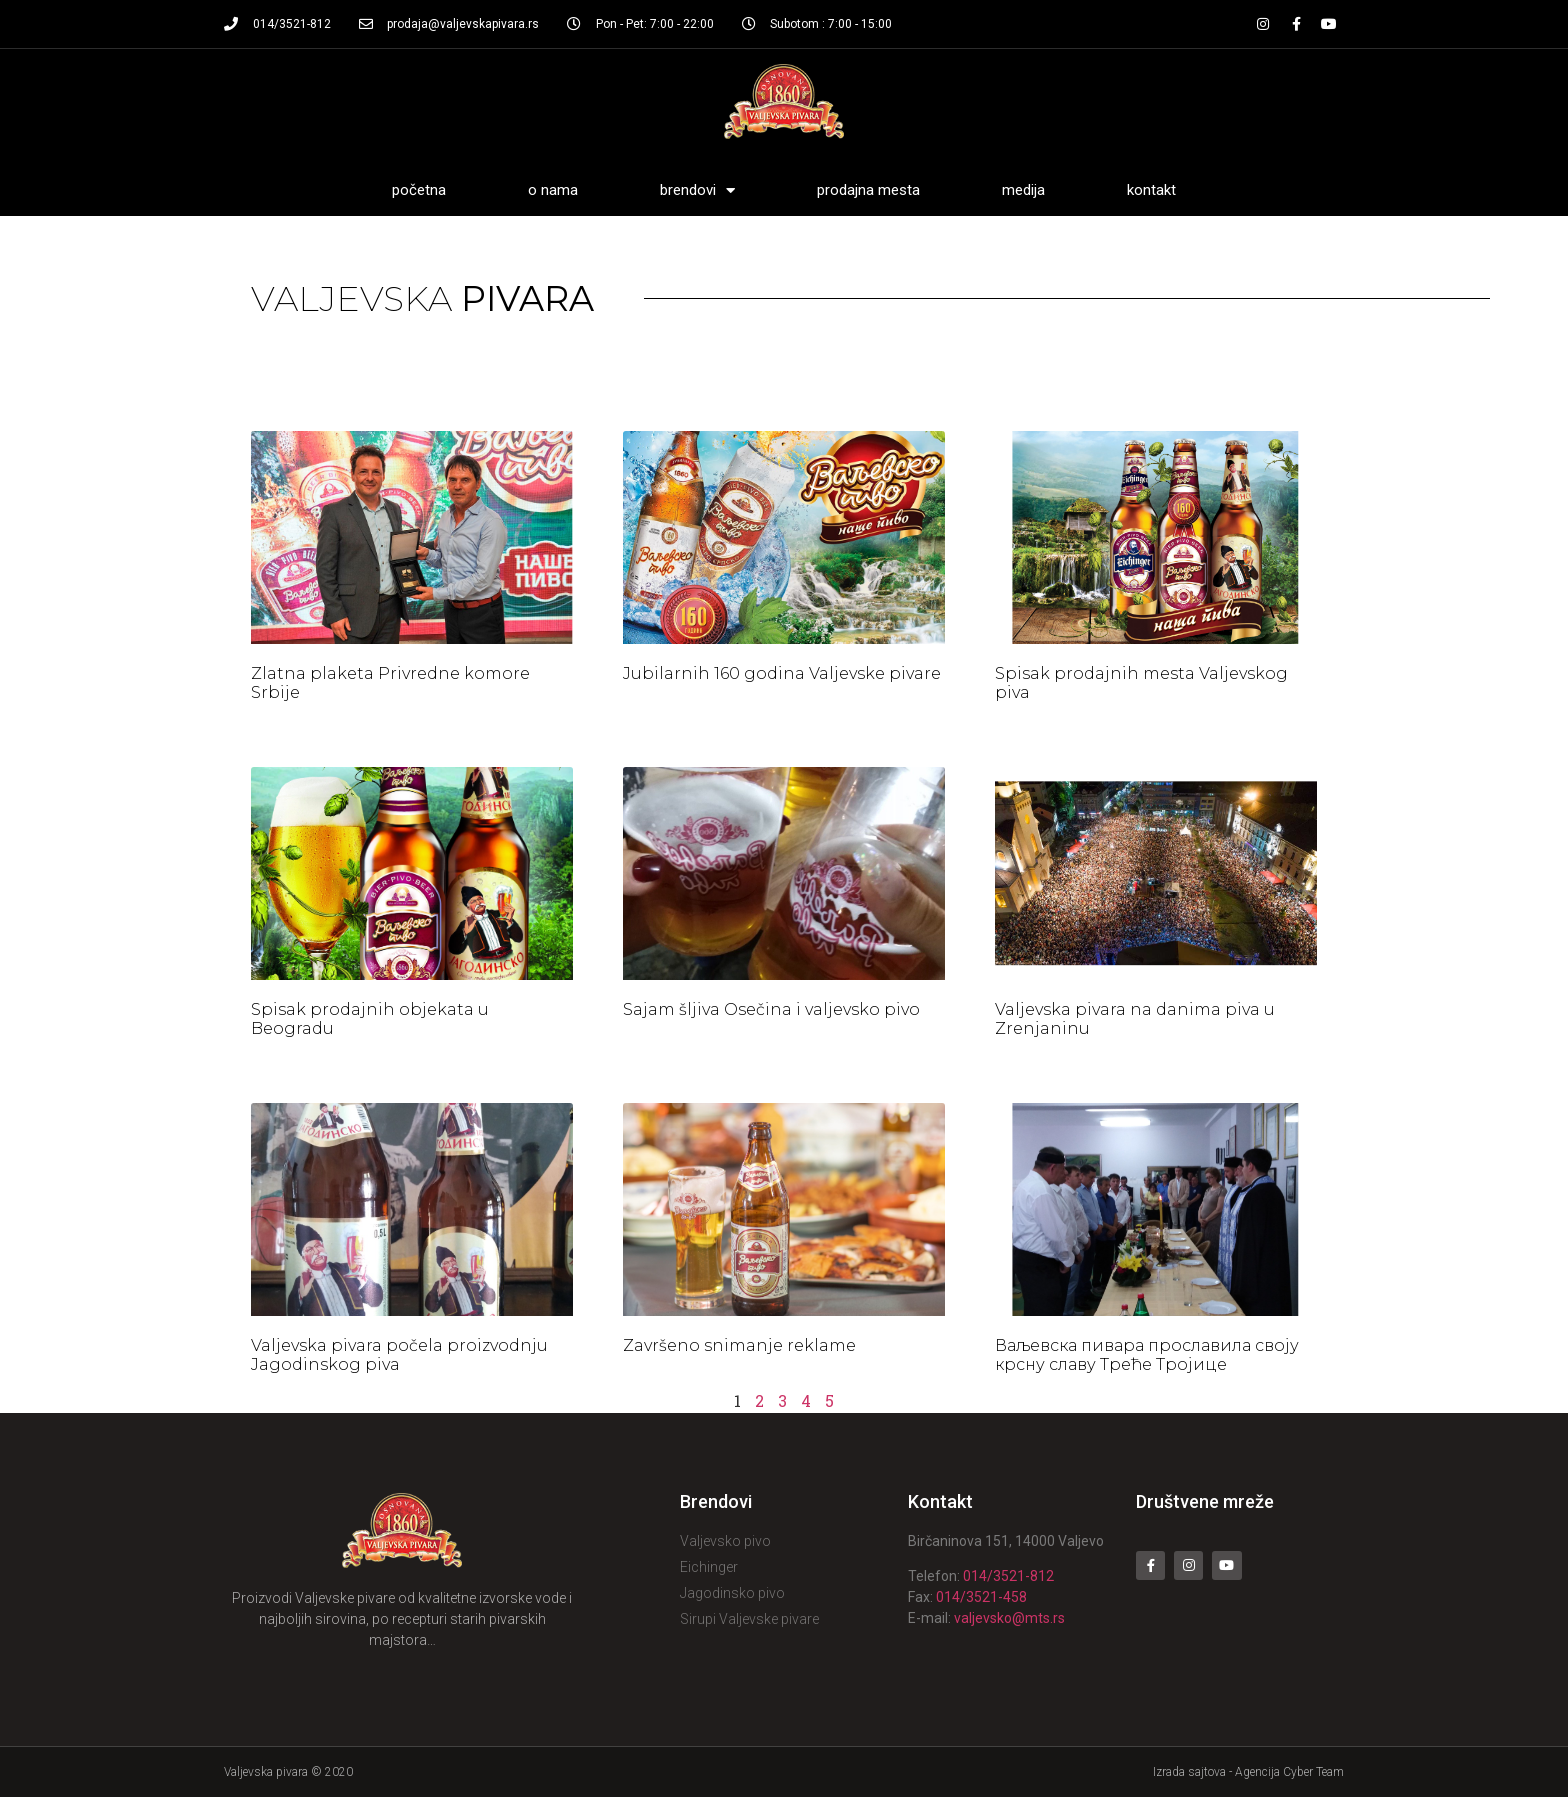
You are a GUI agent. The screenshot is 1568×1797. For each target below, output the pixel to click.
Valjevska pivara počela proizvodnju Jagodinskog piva (399, 1355)
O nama (553, 190)
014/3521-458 (981, 1597)
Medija (1023, 190)
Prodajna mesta (868, 190)
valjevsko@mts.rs (1009, 1618)
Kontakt (1151, 190)
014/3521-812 (1008, 1576)
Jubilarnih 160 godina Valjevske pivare (782, 673)
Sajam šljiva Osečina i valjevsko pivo (771, 1009)
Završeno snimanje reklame (739, 1345)
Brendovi (697, 190)
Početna (419, 190)
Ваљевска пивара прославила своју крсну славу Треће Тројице (1147, 1355)
